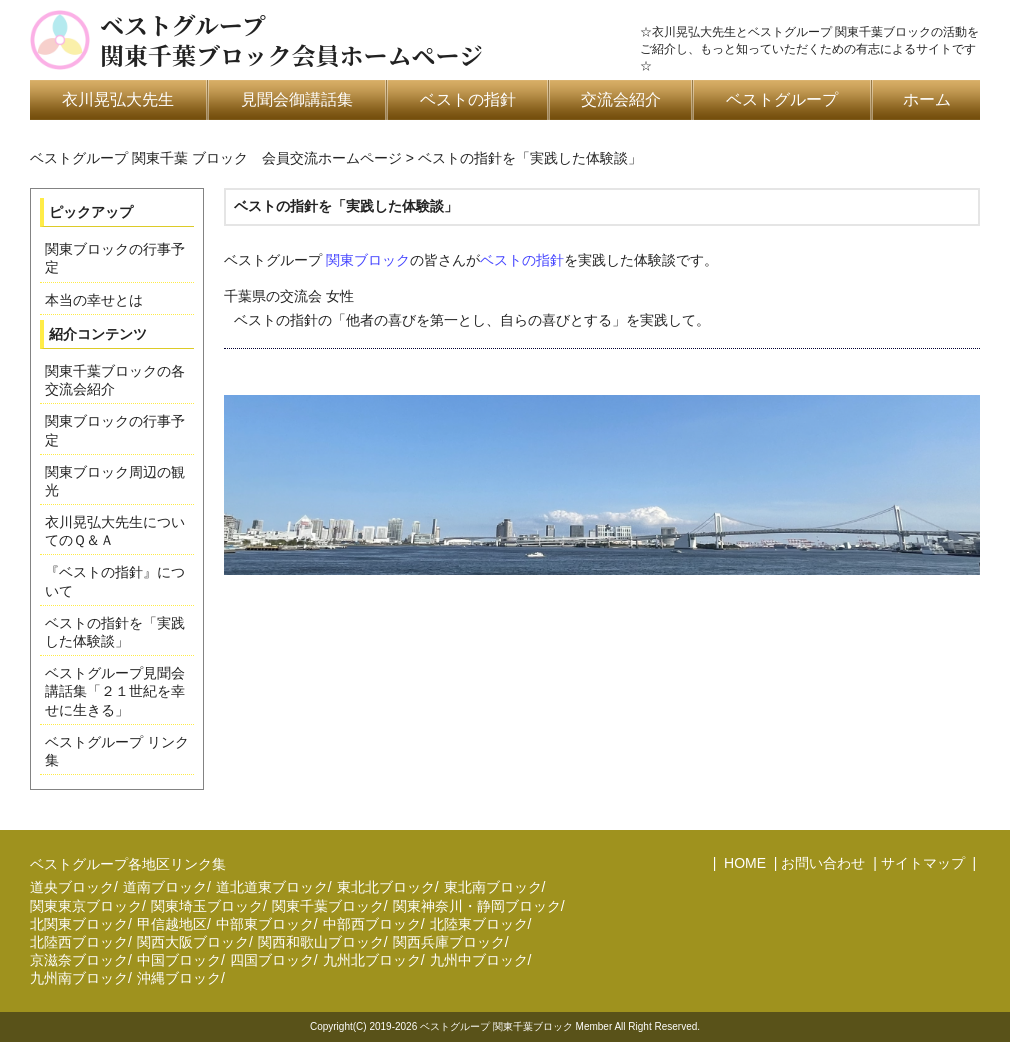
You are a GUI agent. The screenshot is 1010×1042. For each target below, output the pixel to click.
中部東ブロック (265, 924)
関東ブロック (368, 260)
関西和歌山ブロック (321, 942)
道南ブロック (165, 887)
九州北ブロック (372, 960)
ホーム (927, 99)
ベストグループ (782, 99)
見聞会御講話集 (297, 99)
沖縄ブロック (179, 978)
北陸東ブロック (479, 924)
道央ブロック (72, 887)
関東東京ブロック (86, 906)
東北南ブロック (493, 887)
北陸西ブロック (79, 942)
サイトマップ (923, 863)
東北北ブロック (386, 887)
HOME (743, 863)
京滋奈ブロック (79, 960)
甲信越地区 (172, 924)
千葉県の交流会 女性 (602, 311)
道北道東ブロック (272, 887)
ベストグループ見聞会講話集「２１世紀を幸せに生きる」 (115, 691)
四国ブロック (272, 960)
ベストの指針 (468, 99)
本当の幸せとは (94, 300)
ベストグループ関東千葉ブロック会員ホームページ (291, 40)
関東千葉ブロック (328, 906)
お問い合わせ (823, 863)
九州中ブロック (479, 960)
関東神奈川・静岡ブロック (477, 906)
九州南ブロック (79, 978)
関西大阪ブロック (193, 942)
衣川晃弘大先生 (118, 99)
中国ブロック (179, 960)
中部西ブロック (372, 924)
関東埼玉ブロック (207, 906)
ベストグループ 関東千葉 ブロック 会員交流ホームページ (216, 158)
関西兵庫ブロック (449, 942)
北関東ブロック (79, 924)
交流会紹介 (621, 99)
